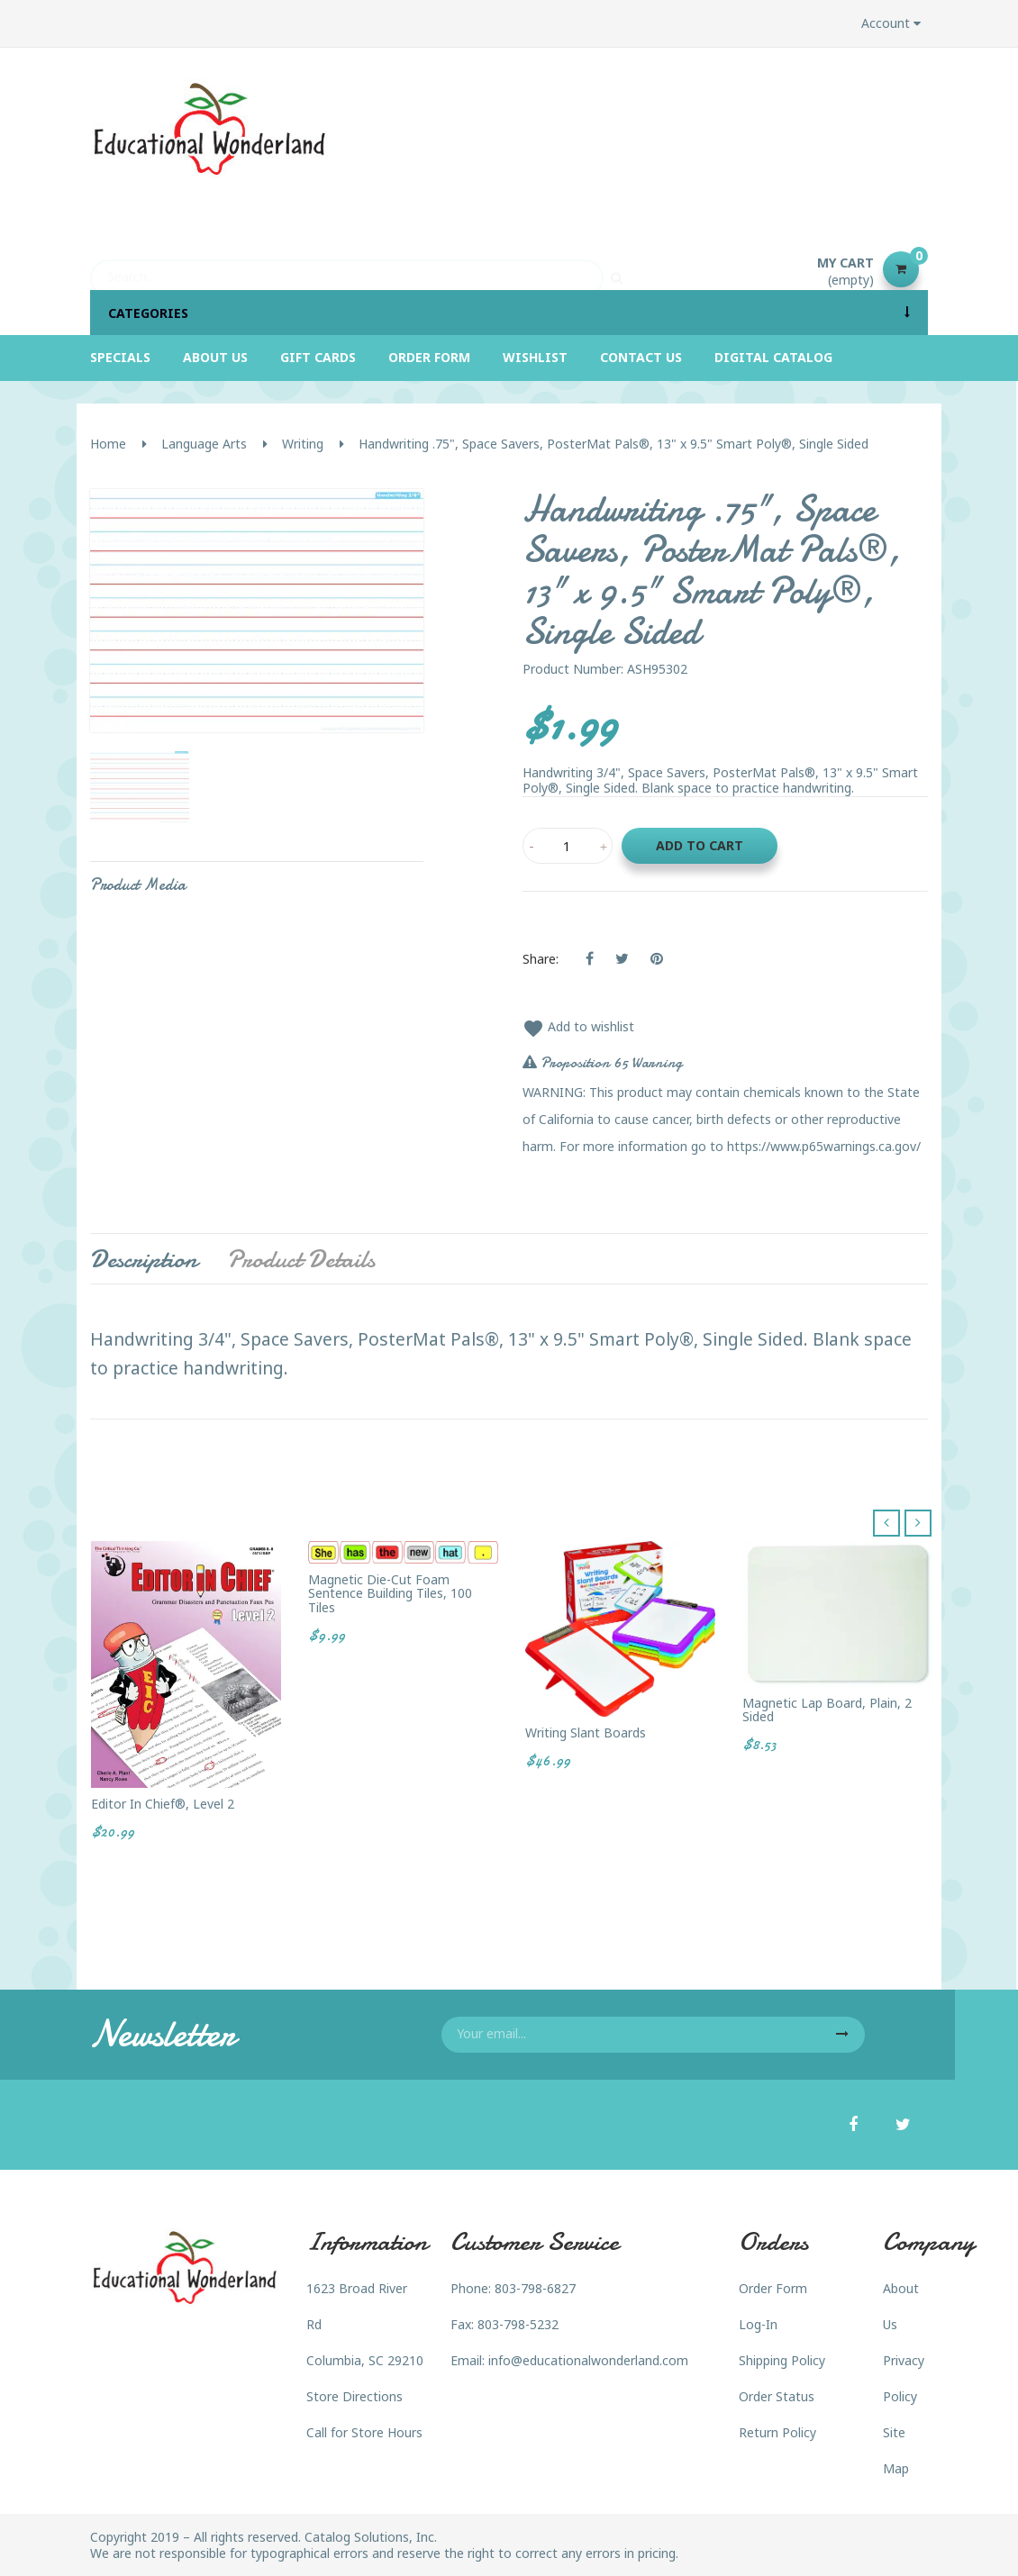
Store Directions (354, 2396)
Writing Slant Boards (585, 1732)
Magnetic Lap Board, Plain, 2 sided (827, 1710)
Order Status (776, 2396)
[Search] (347, 269)
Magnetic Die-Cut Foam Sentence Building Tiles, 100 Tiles (390, 1593)
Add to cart (699, 845)
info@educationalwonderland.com (588, 2360)
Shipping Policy (782, 2360)
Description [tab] (143, 1259)
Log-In (758, 2324)
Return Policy (777, 2432)
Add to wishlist (578, 1026)
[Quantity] (568, 846)
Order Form (773, 2288)
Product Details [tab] (301, 1259)
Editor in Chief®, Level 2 (162, 1803)
